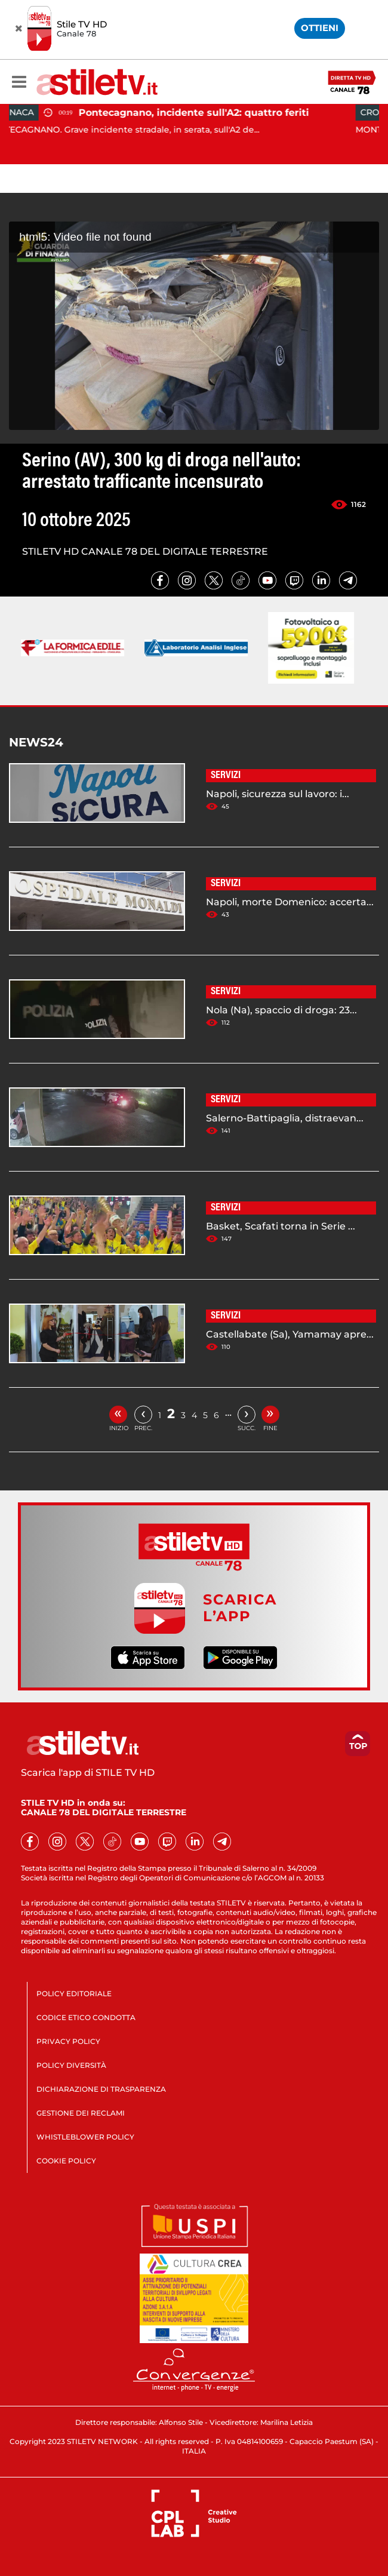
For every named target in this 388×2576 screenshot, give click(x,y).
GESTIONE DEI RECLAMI (80, 2112)
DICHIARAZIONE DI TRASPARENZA (101, 2089)
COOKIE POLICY (66, 2160)
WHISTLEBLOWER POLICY (85, 2136)
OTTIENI (319, 27)
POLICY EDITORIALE (74, 1993)
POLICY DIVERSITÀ (71, 2065)
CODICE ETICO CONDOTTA (86, 2017)
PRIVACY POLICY (68, 2041)
